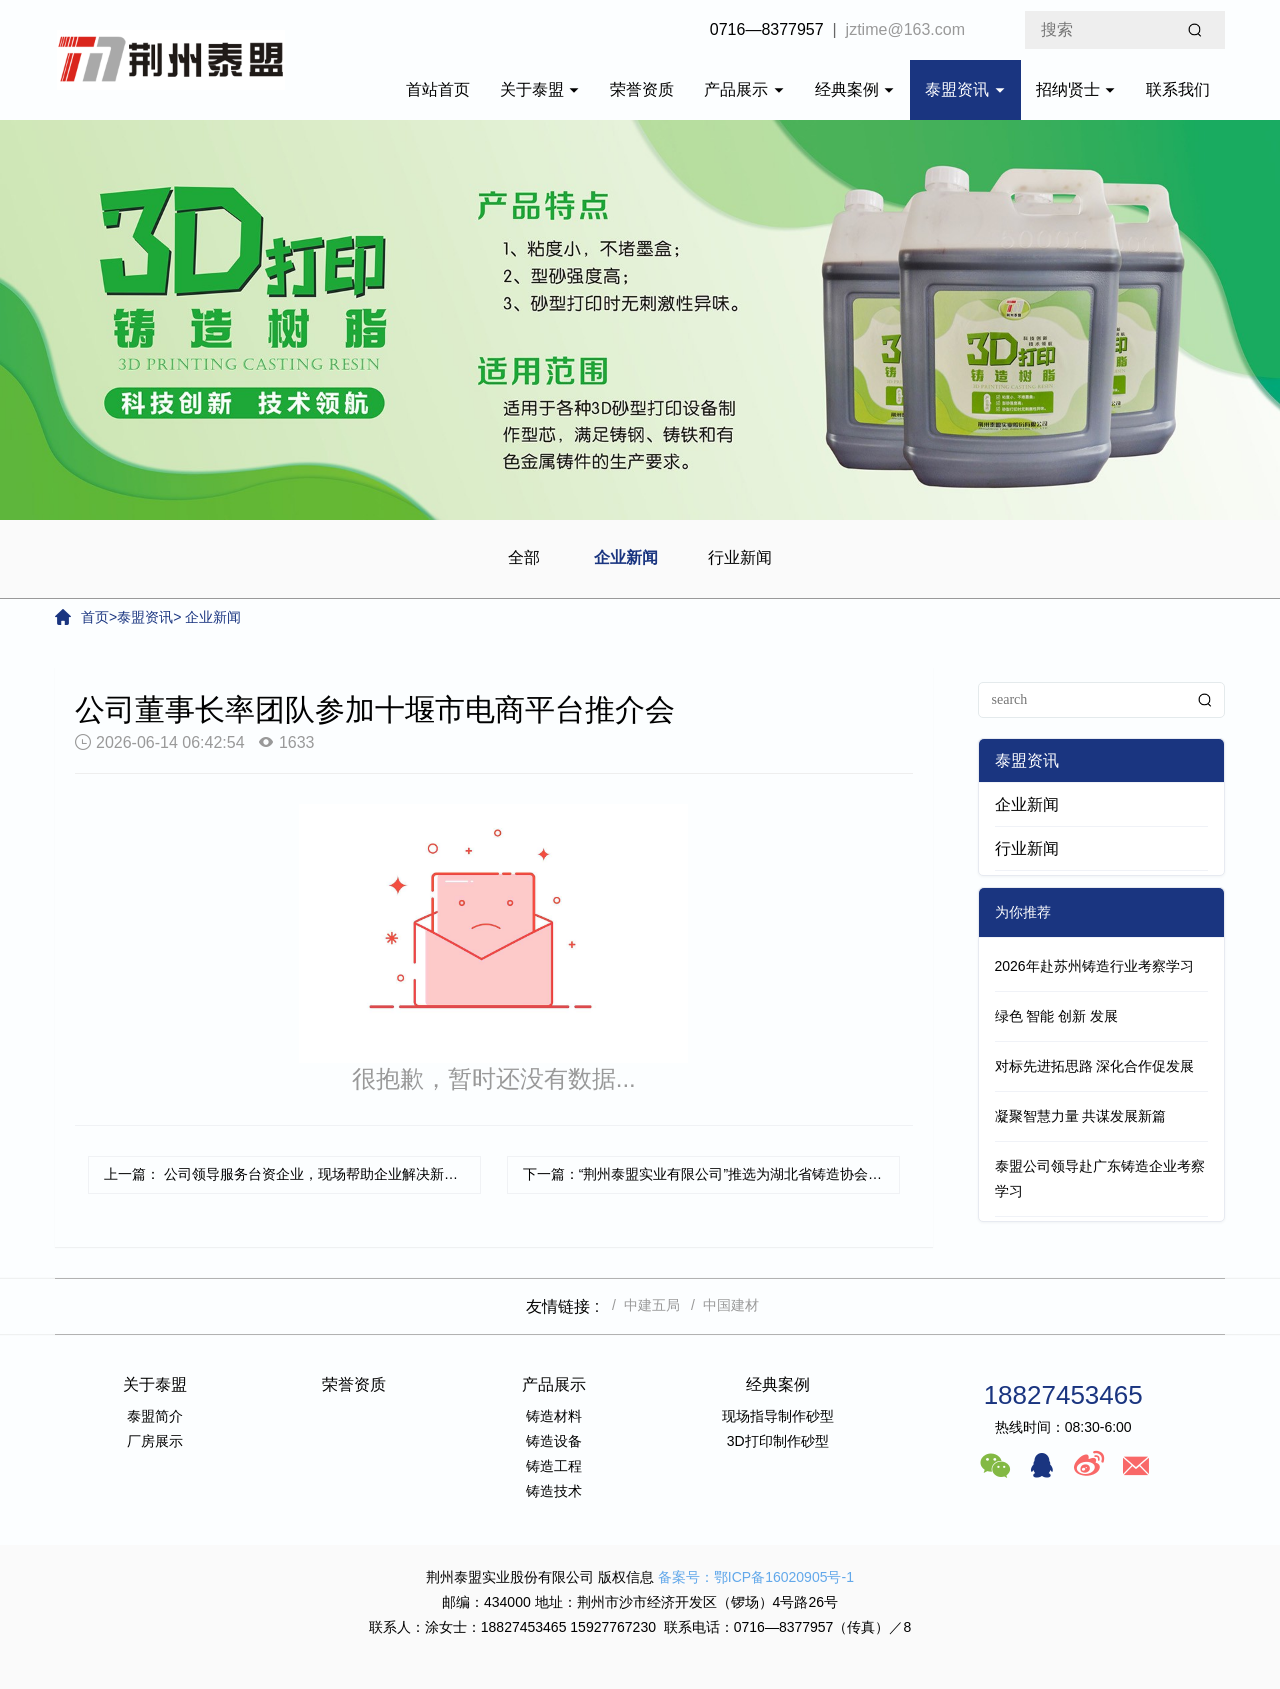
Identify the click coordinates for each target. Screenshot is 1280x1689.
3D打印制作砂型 (778, 1441)
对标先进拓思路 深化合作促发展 (1095, 1066)
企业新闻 (626, 557)
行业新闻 (740, 557)
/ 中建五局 (641, 1305)
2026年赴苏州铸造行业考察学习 (1094, 966)
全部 (524, 557)
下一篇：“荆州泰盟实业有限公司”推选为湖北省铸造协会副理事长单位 (711, 1174)
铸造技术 (554, 1491)
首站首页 (438, 89)
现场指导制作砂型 (778, 1416)
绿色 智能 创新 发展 (1057, 1016)
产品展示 (744, 89)
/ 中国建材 (720, 1305)
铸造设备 (554, 1441)
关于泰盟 (540, 89)
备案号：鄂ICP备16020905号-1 (756, 1577)
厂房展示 (155, 1441)
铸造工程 (554, 1466)
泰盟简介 (155, 1416)
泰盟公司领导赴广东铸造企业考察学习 (1100, 1178)
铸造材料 (554, 1416)
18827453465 (1063, 1395)
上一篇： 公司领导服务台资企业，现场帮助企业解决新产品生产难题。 (292, 1174)
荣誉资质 (642, 89)
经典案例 (855, 89)
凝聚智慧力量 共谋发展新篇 (1081, 1116)
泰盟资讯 (965, 89)
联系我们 (1178, 89)
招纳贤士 (1076, 89)
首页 (95, 617)
